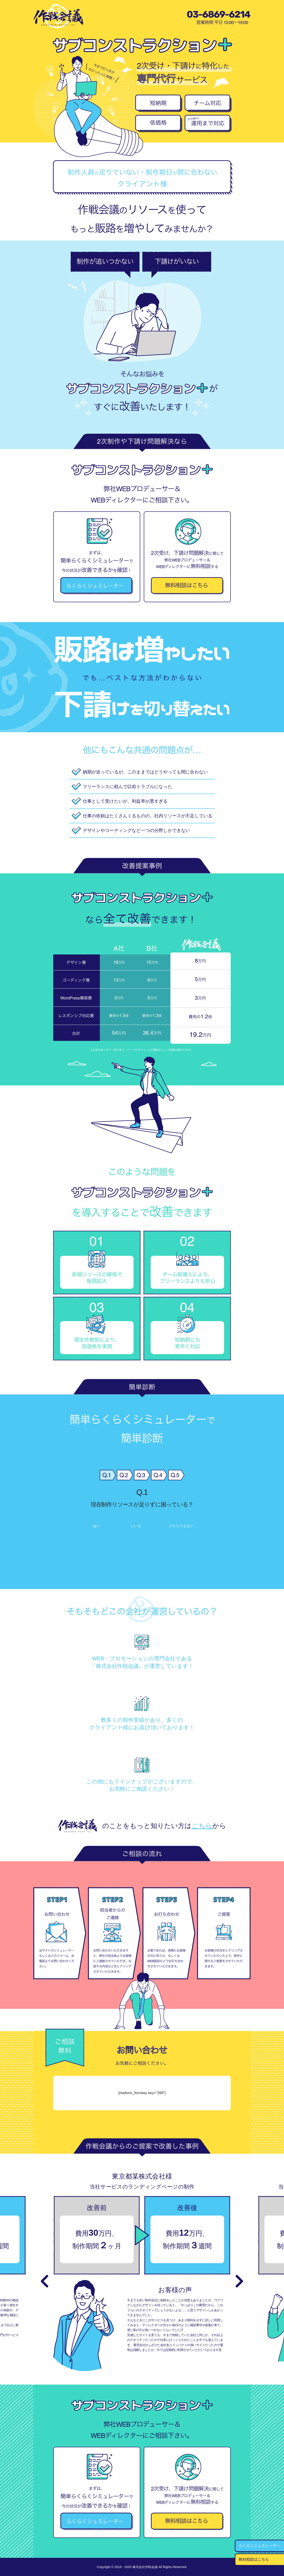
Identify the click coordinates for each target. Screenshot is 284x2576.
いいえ (135, 1526)
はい (96, 1526)
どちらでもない (181, 1526)
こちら (202, 1825)
